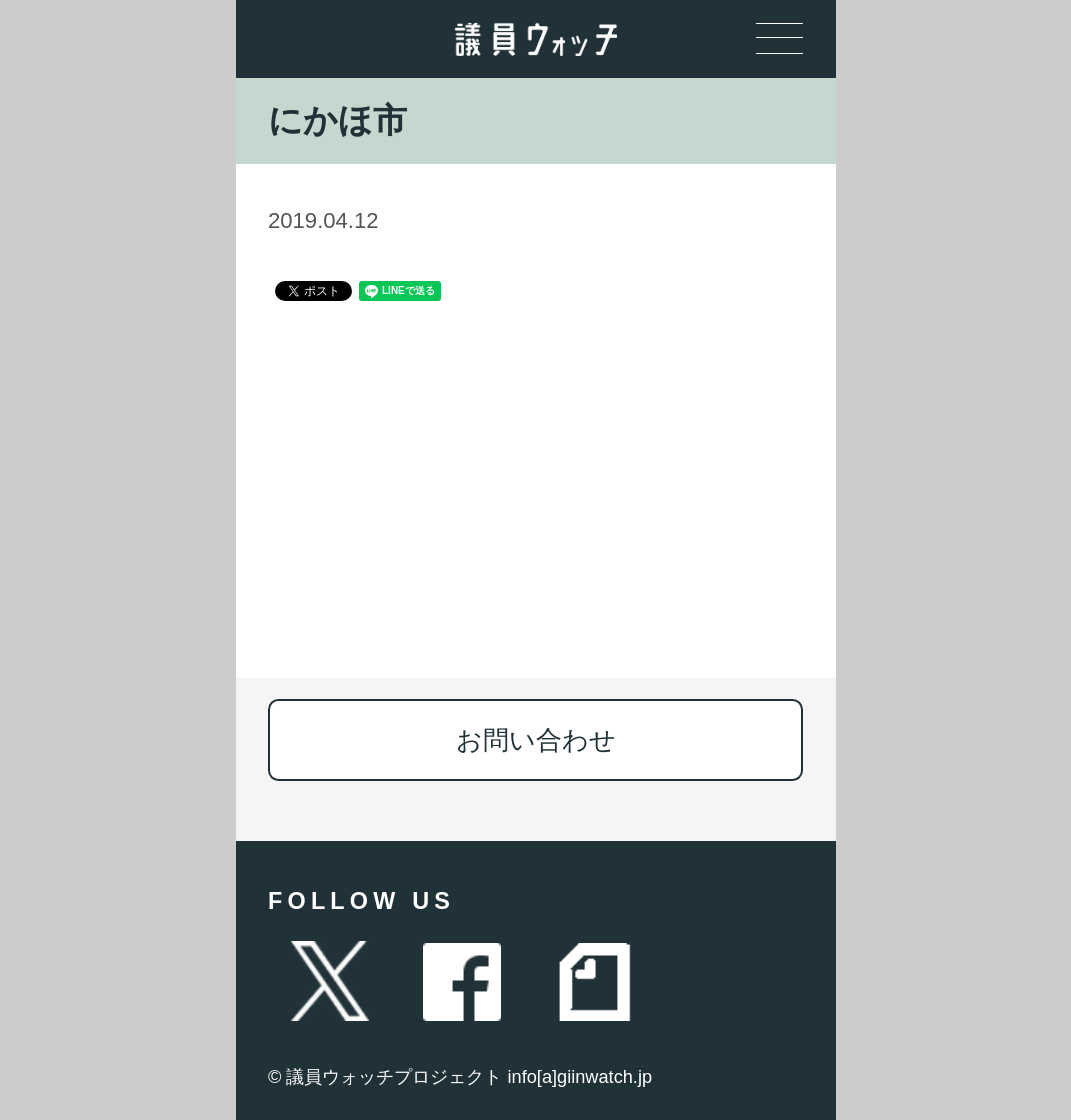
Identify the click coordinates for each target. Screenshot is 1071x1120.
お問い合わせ (536, 740)
